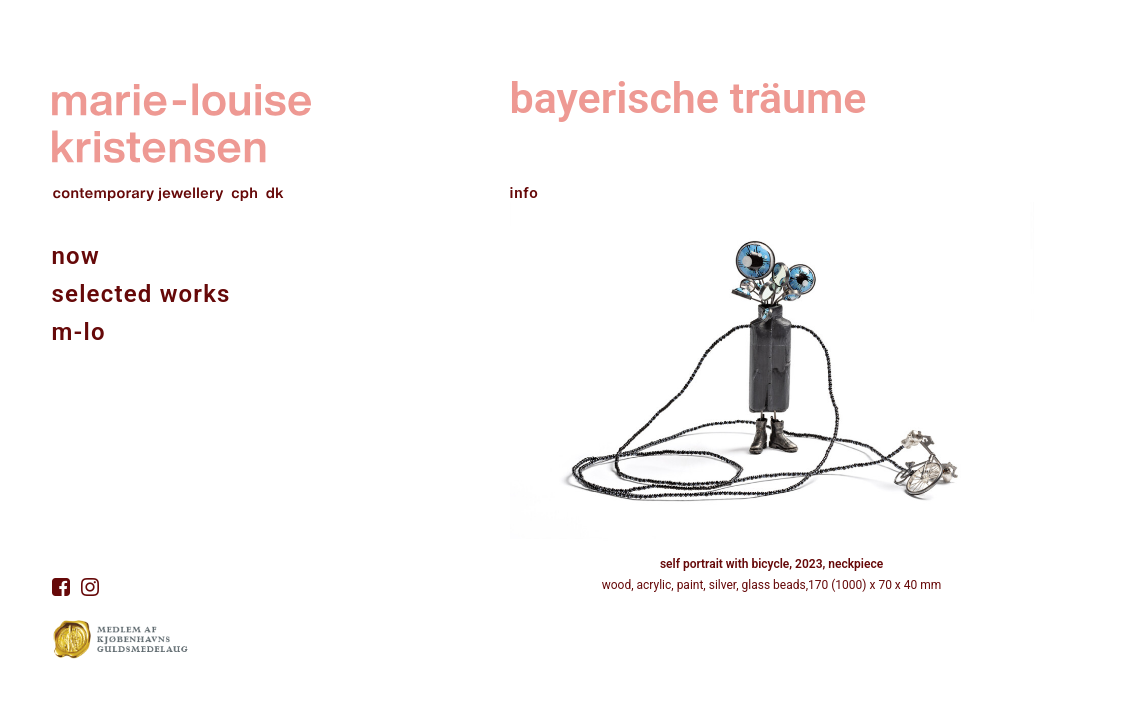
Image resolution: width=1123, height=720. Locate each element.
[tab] (772, 185)
